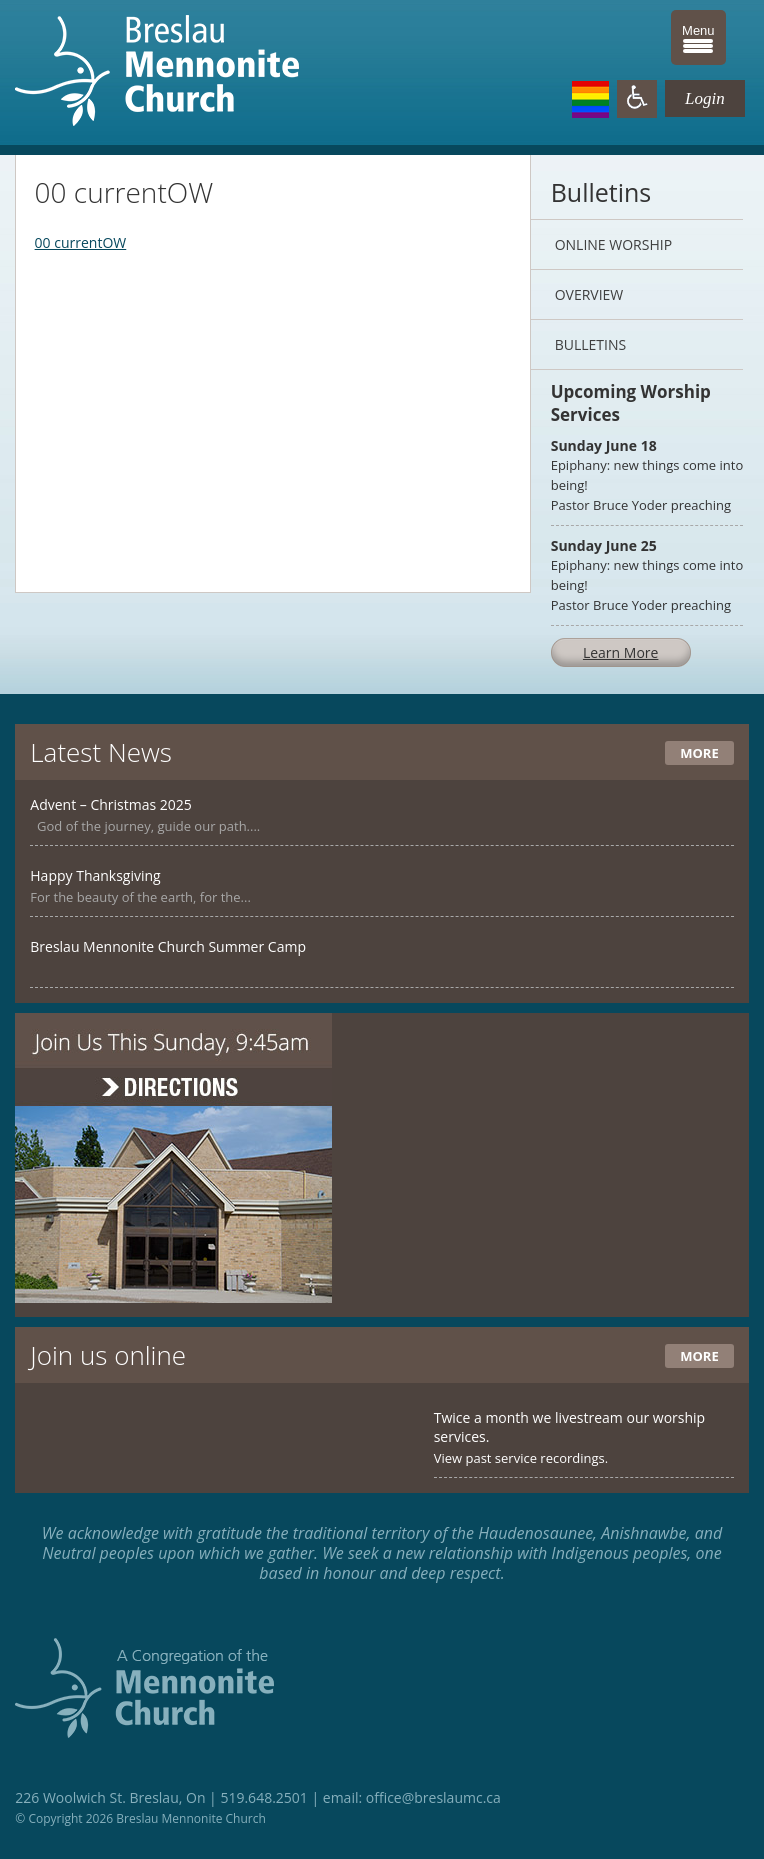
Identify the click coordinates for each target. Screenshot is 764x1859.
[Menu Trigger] (698, 37)
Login (705, 98)
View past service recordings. (521, 1458)
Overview (589, 294)
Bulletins (590, 344)
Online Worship (613, 244)
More (699, 753)
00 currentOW (81, 242)
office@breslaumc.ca (433, 1797)
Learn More (621, 652)
